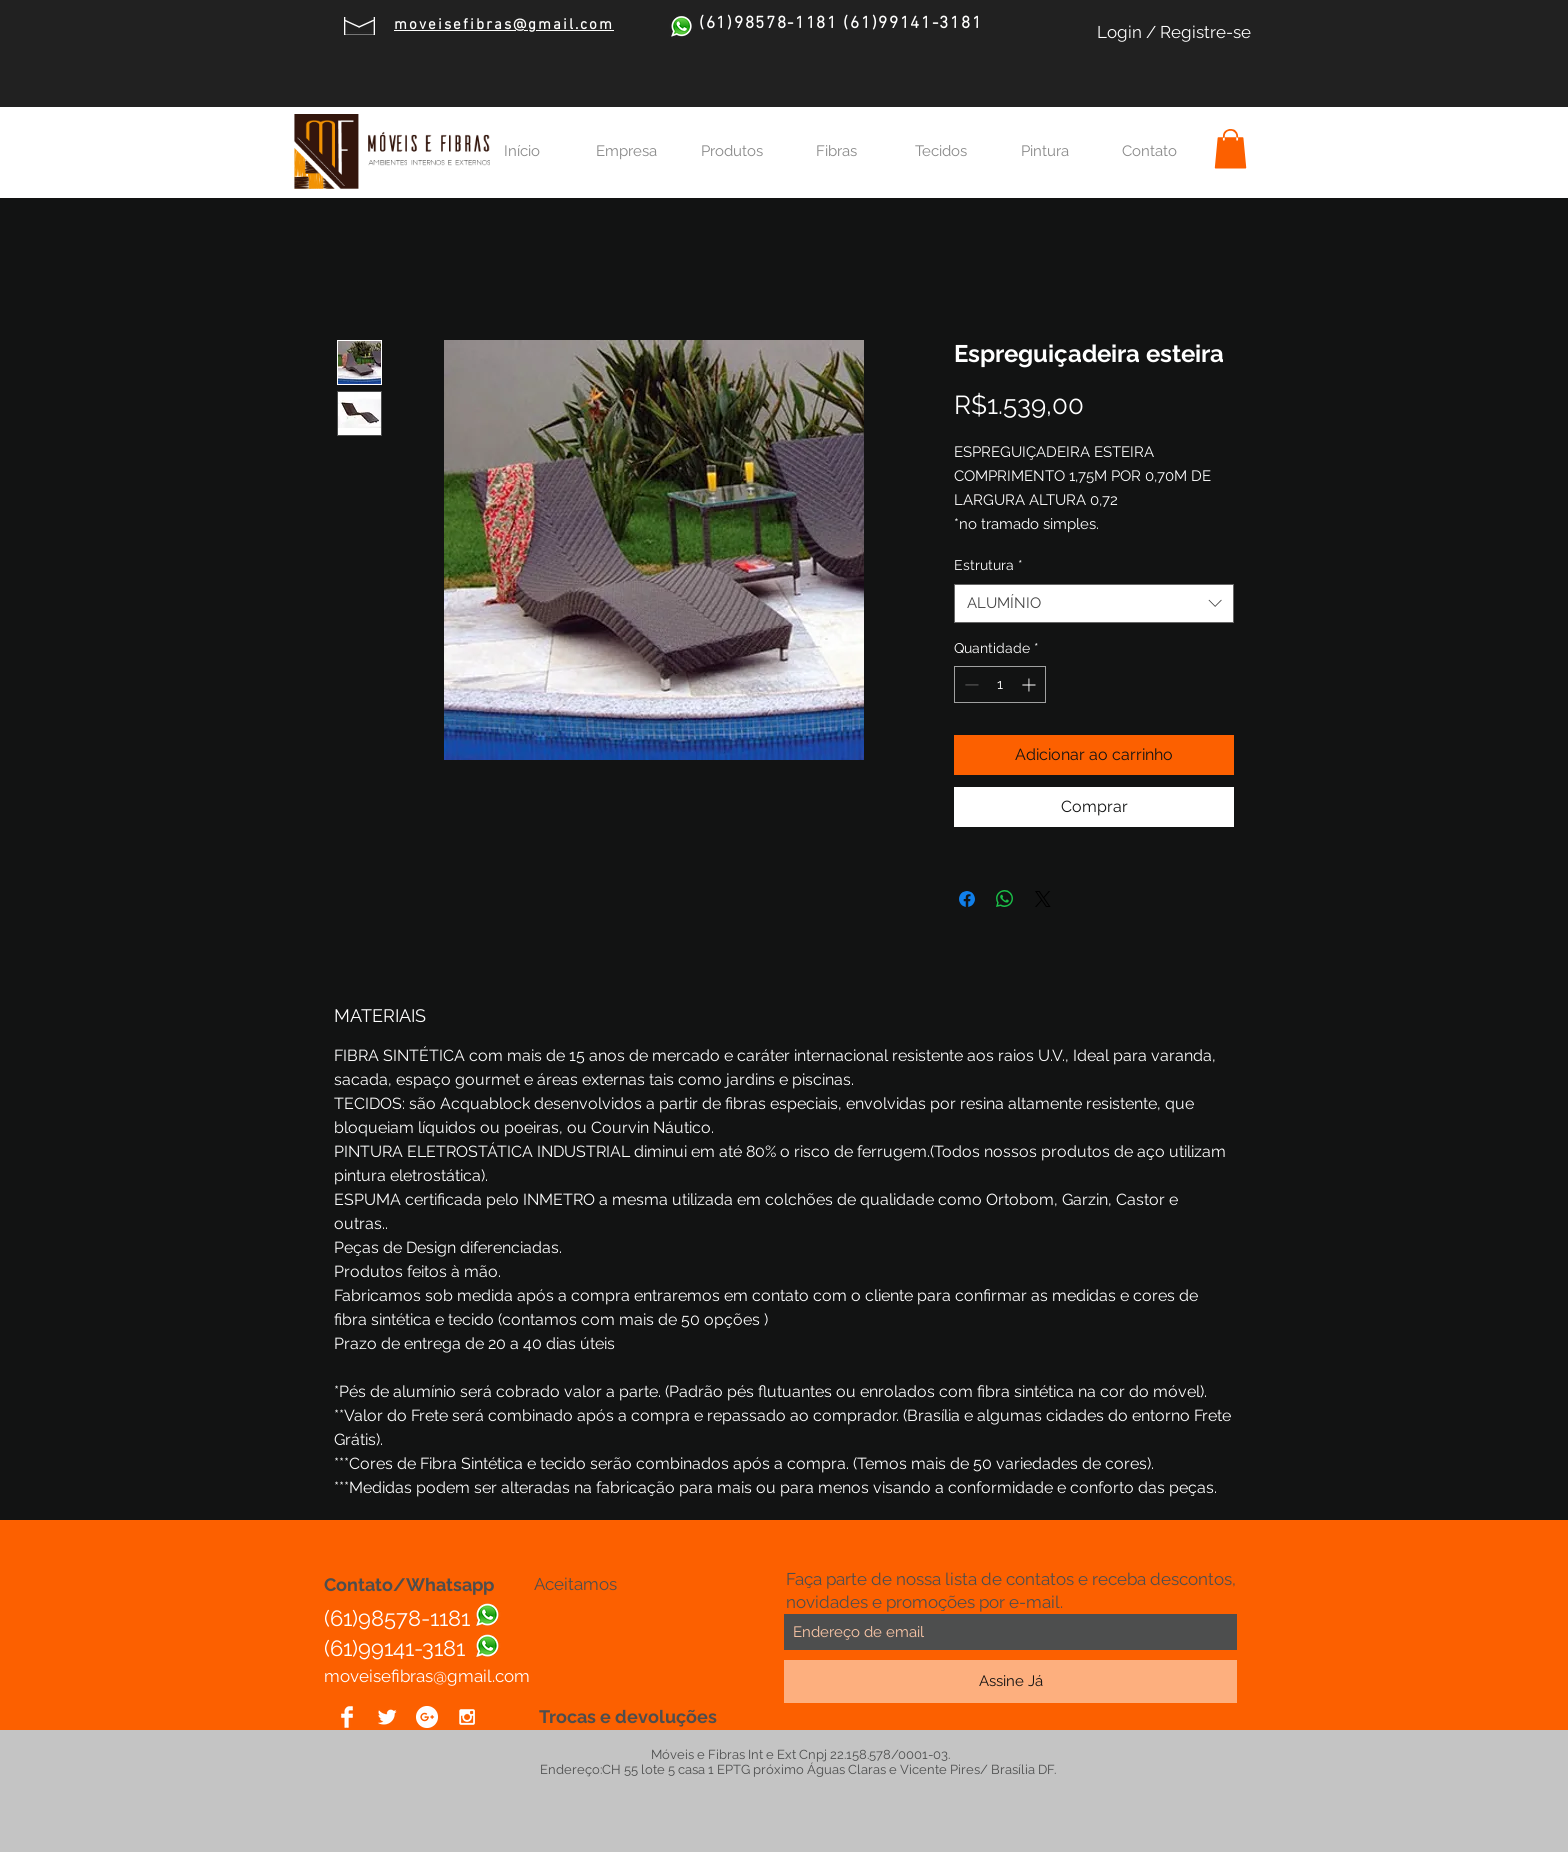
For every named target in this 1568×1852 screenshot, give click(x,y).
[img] (548, 1625)
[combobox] (1094, 603)
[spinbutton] (1000, 684)
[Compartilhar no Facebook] (967, 899)
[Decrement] (969, 684)
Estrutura (988, 565)
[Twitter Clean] (387, 1717)
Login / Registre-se (1174, 32)
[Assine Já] (1010, 1681)
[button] (1230, 148)
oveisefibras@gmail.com (435, 1676)
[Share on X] (1043, 899)
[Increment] (1030, 684)
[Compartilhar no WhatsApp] (1005, 899)
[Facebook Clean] (347, 1717)
